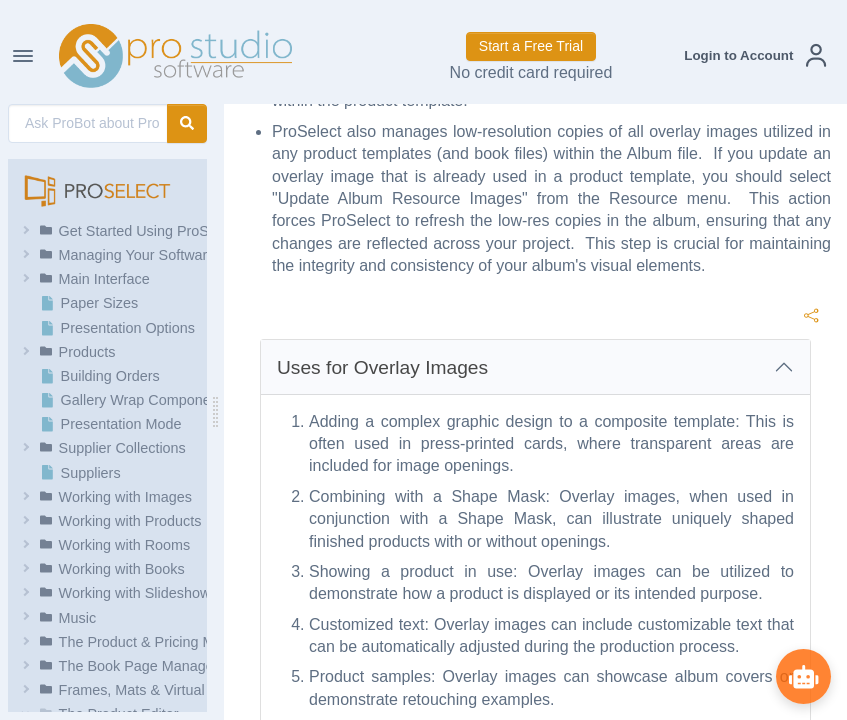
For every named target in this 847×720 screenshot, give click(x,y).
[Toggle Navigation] (23, 56)
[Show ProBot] (802, 675)
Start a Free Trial (531, 46)
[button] (755, 55)
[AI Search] (88, 123)
